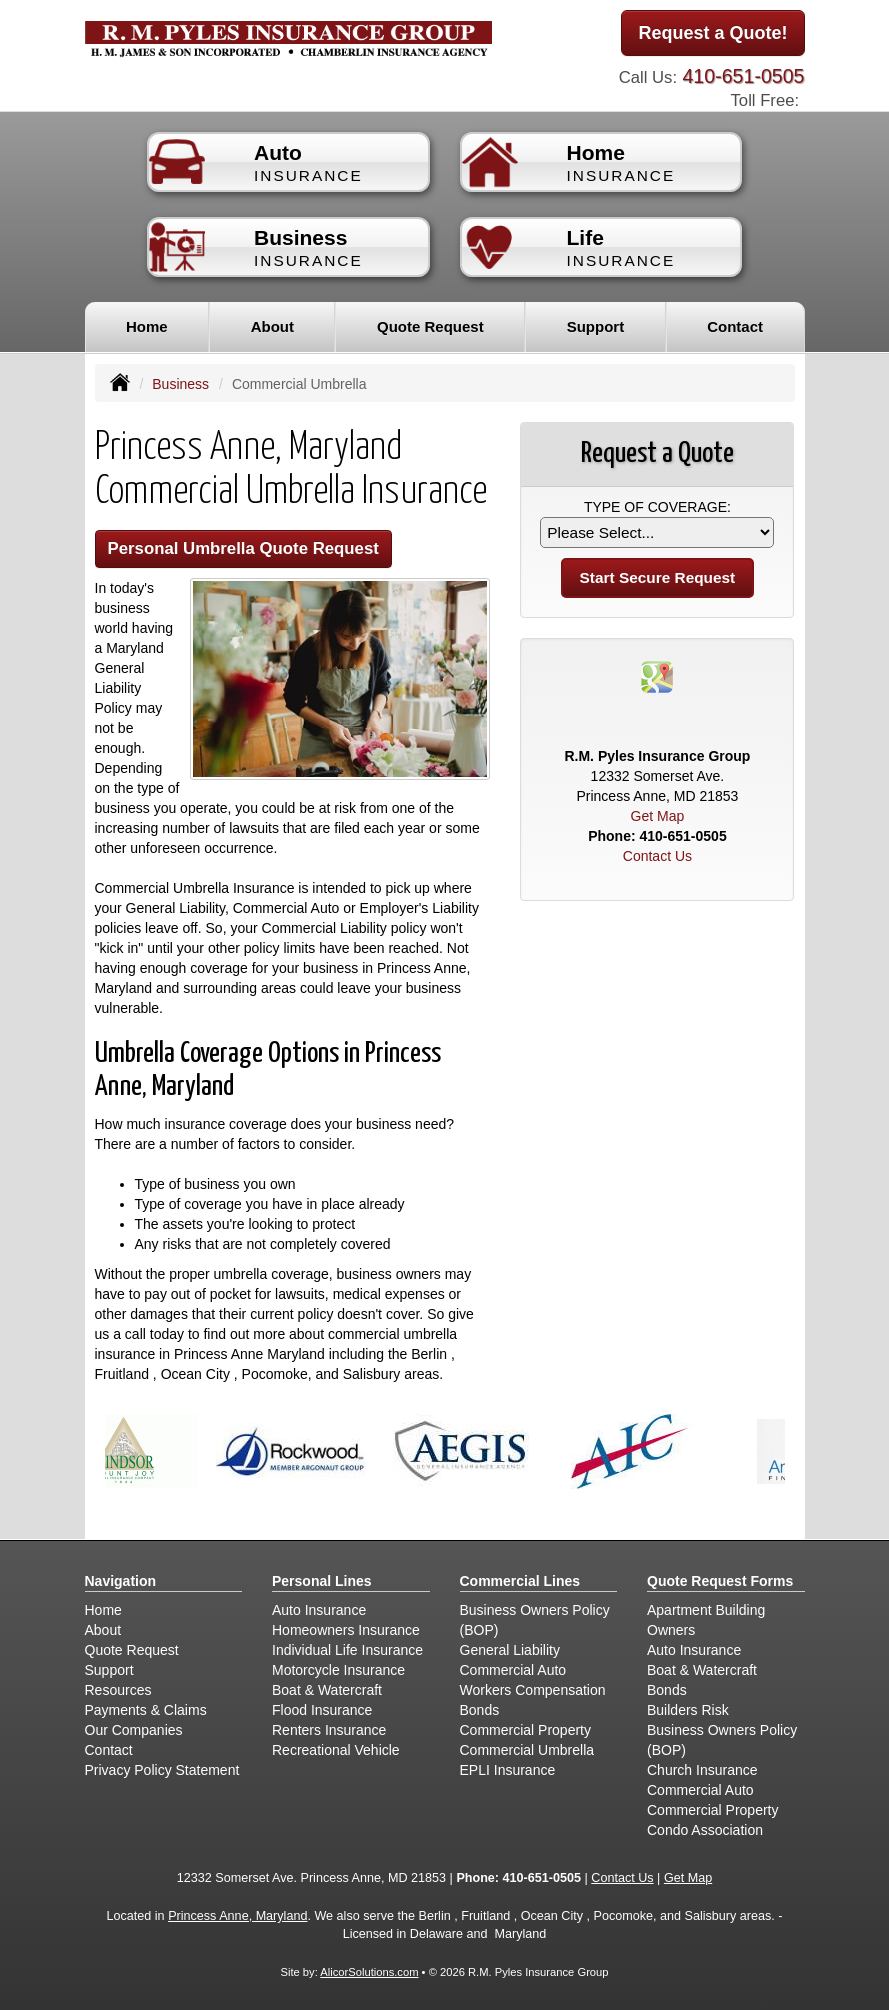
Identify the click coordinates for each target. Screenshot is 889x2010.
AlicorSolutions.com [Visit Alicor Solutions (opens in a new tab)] (369, 1972)
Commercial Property (525, 1730)
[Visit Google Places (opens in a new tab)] (657, 676)
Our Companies (134, 1730)
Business (180, 384)
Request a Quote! (712, 33)
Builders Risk (688, 1710)
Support (109, 1670)
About (272, 326)
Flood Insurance (322, 1710)
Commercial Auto (513, 1670)
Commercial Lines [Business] (520, 1581)
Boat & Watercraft (327, 1690)
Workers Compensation (533, 1690)
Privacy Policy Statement (162, 1770)
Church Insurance (702, 1770)
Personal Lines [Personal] (322, 1581)
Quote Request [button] (430, 326)
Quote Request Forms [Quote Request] (720, 1581)
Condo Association (705, 1830)
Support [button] (596, 326)
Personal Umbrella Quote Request (243, 548)
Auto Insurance (319, 1610)
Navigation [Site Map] (121, 1581)
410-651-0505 (743, 76)
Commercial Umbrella (527, 1750)
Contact (735, 326)
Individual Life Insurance (347, 1650)
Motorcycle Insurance (338, 1670)
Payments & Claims (146, 1710)
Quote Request (132, 1650)
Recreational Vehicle (336, 1750)
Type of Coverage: (657, 507)
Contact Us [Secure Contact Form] (657, 856)
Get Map (658, 816)
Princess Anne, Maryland (237, 1916)
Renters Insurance (329, 1730)
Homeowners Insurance (346, 1630)
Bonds (480, 1710)
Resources (118, 1690)
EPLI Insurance (508, 1770)
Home (147, 326)
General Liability (510, 1650)
